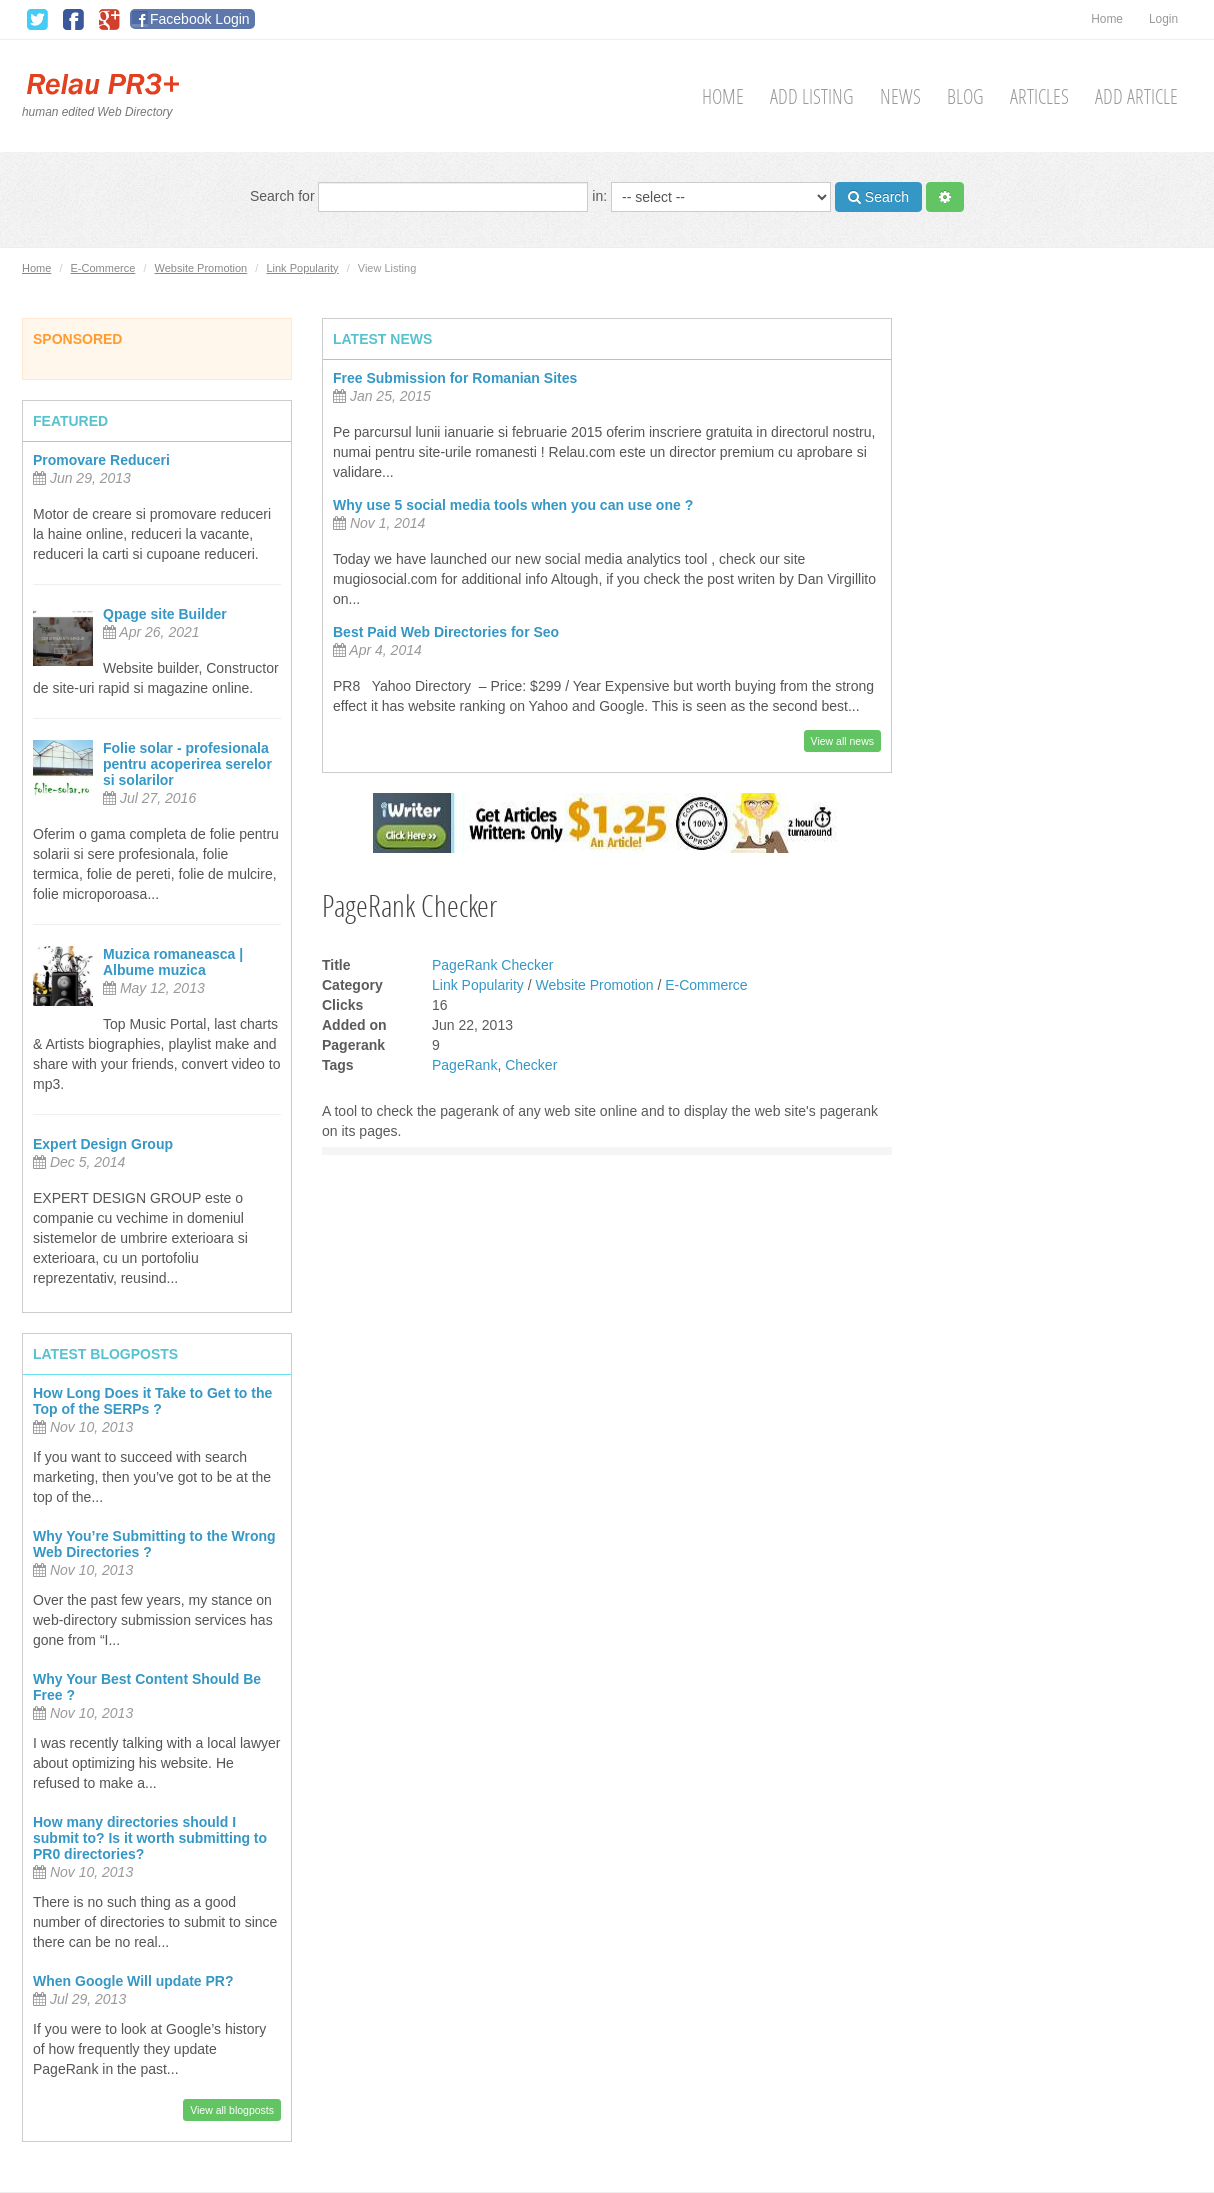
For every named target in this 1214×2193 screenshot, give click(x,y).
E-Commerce (103, 268)
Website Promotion (201, 268)
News (900, 96)
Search (878, 197)
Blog (965, 96)
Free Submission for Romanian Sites (455, 378)
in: (711, 197)
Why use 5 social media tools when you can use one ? (513, 505)
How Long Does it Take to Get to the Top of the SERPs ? (152, 1401)
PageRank (464, 1065)
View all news (842, 741)
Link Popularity (302, 268)
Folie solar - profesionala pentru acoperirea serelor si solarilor (187, 764)
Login (1163, 19)
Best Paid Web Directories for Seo (446, 632)
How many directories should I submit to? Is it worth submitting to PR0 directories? (150, 1838)
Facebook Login (200, 19)
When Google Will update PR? (133, 1981)
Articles (1039, 96)
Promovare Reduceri (101, 460)
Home (1107, 19)
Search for (419, 197)
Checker (531, 1065)
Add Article (1136, 96)
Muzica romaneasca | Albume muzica (173, 962)
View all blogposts (232, 2110)
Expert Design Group (103, 1144)
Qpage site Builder (165, 614)
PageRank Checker (492, 965)
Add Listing (812, 96)
